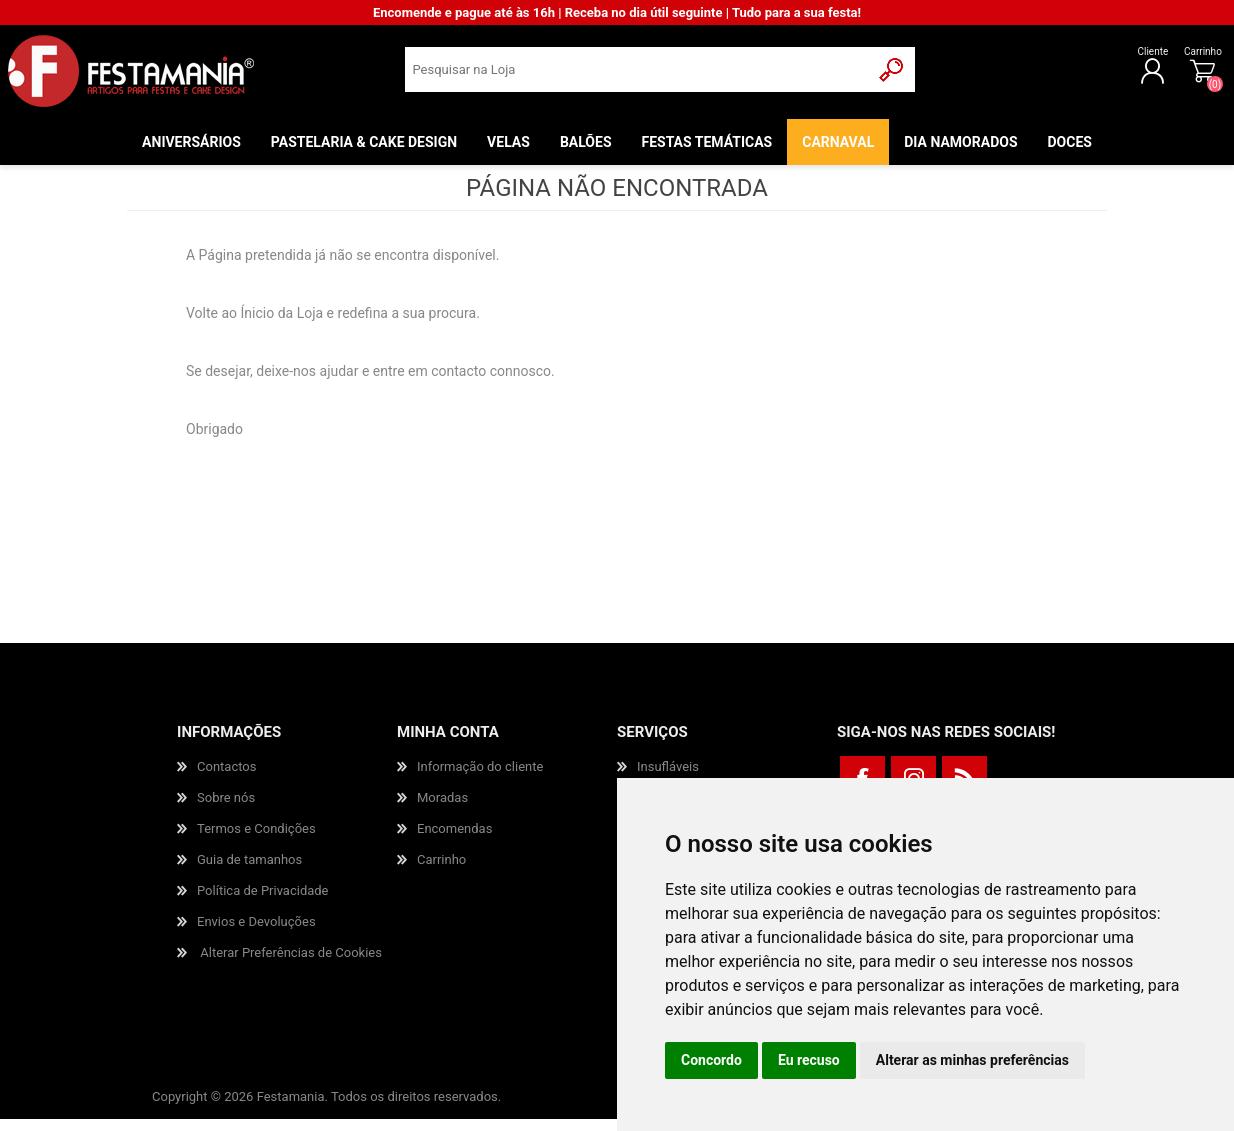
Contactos (226, 778)
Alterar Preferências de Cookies (291, 964)
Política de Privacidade (263, 902)
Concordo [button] (711, 1060)
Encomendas (454, 840)
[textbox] (637, 75)
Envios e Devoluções (256, 933)
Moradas (442, 809)
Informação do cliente (480, 778)
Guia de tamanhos (249, 871)
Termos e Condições (256, 840)
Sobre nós (226, 809)
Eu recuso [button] (809, 1060)
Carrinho (1194, 57)
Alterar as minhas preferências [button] (972, 1060)
